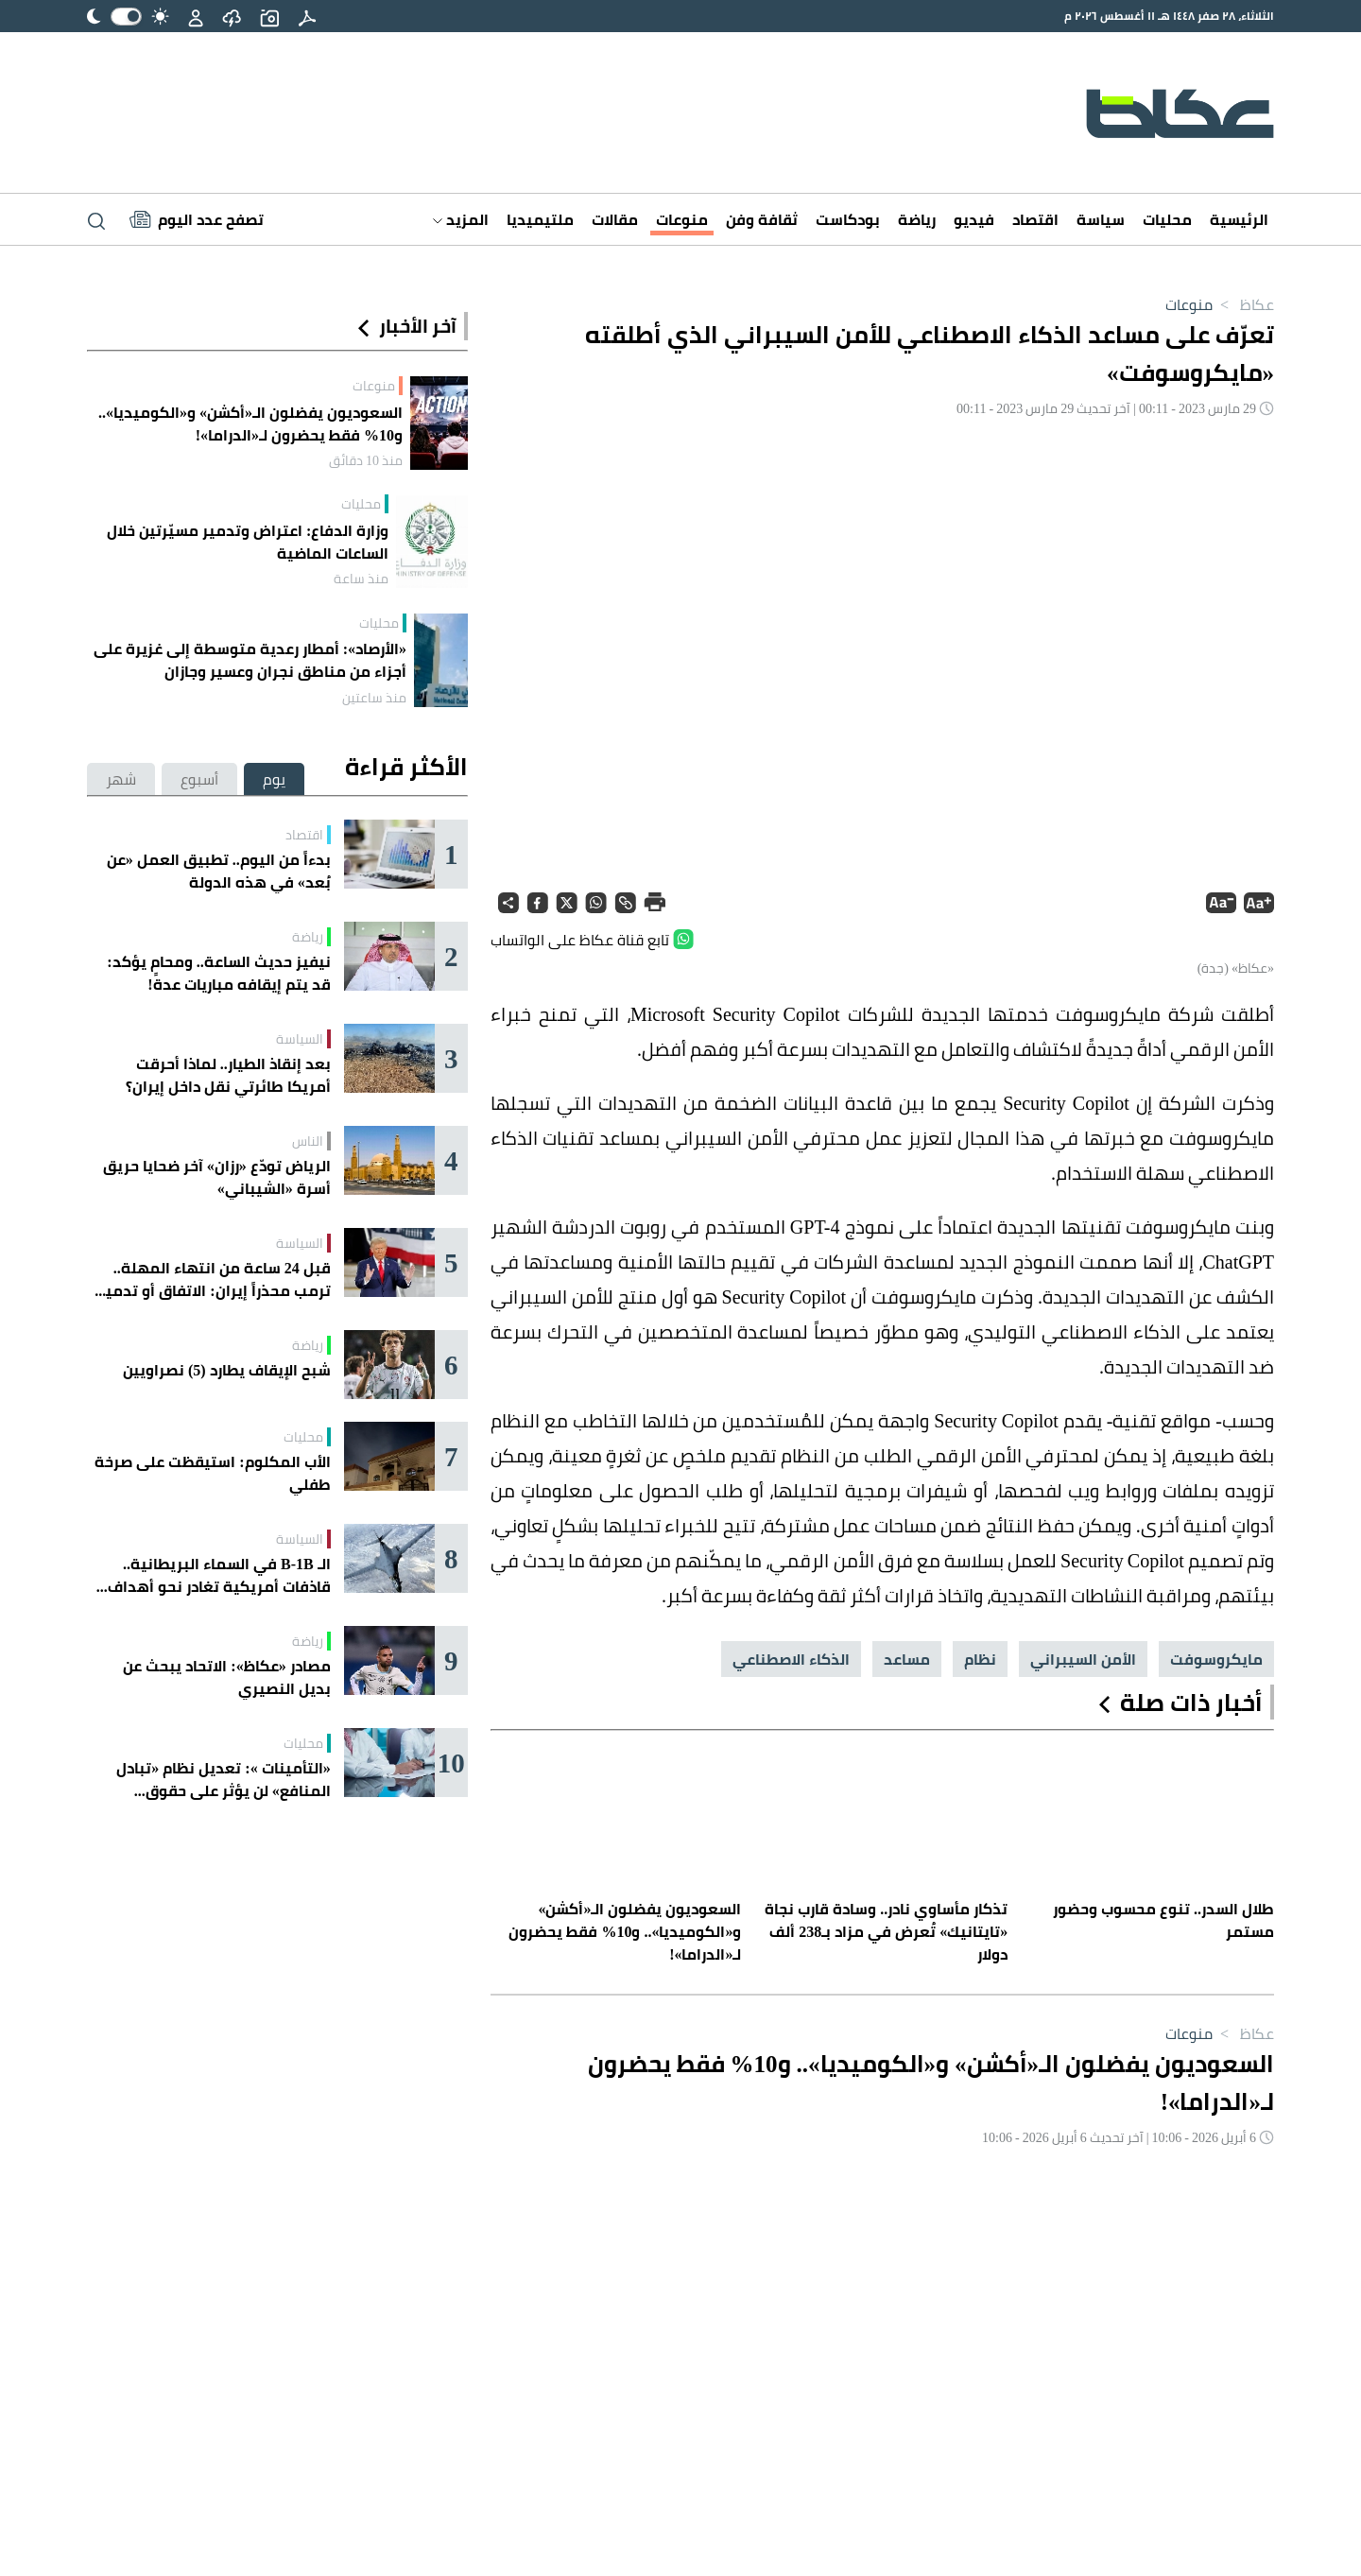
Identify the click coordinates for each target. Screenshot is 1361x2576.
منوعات (682, 219)
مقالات (615, 219)
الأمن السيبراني (1083, 1659)
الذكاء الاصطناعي (791, 1659)
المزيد (461, 219)
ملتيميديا (540, 219)
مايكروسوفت (1216, 1659)
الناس (307, 1141)
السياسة (299, 1038)
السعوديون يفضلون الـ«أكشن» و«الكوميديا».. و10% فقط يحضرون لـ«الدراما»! (250, 423)
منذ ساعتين (374, 697)
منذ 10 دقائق (366, 460)
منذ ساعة (361, 578)
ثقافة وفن (762, 219)
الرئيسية (1239, 219)
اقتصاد (1035, 219)
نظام (980, 1659)
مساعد (907, 1659)
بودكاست (848, 219)
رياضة (917, 219)
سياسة (1101, 219)
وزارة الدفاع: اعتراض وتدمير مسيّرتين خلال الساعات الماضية (247, 541)
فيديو (974, 219)
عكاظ (1243, 304)
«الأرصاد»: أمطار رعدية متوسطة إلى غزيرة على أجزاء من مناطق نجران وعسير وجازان (250, 660)
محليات (1167, 219)
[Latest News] (196, 219)
